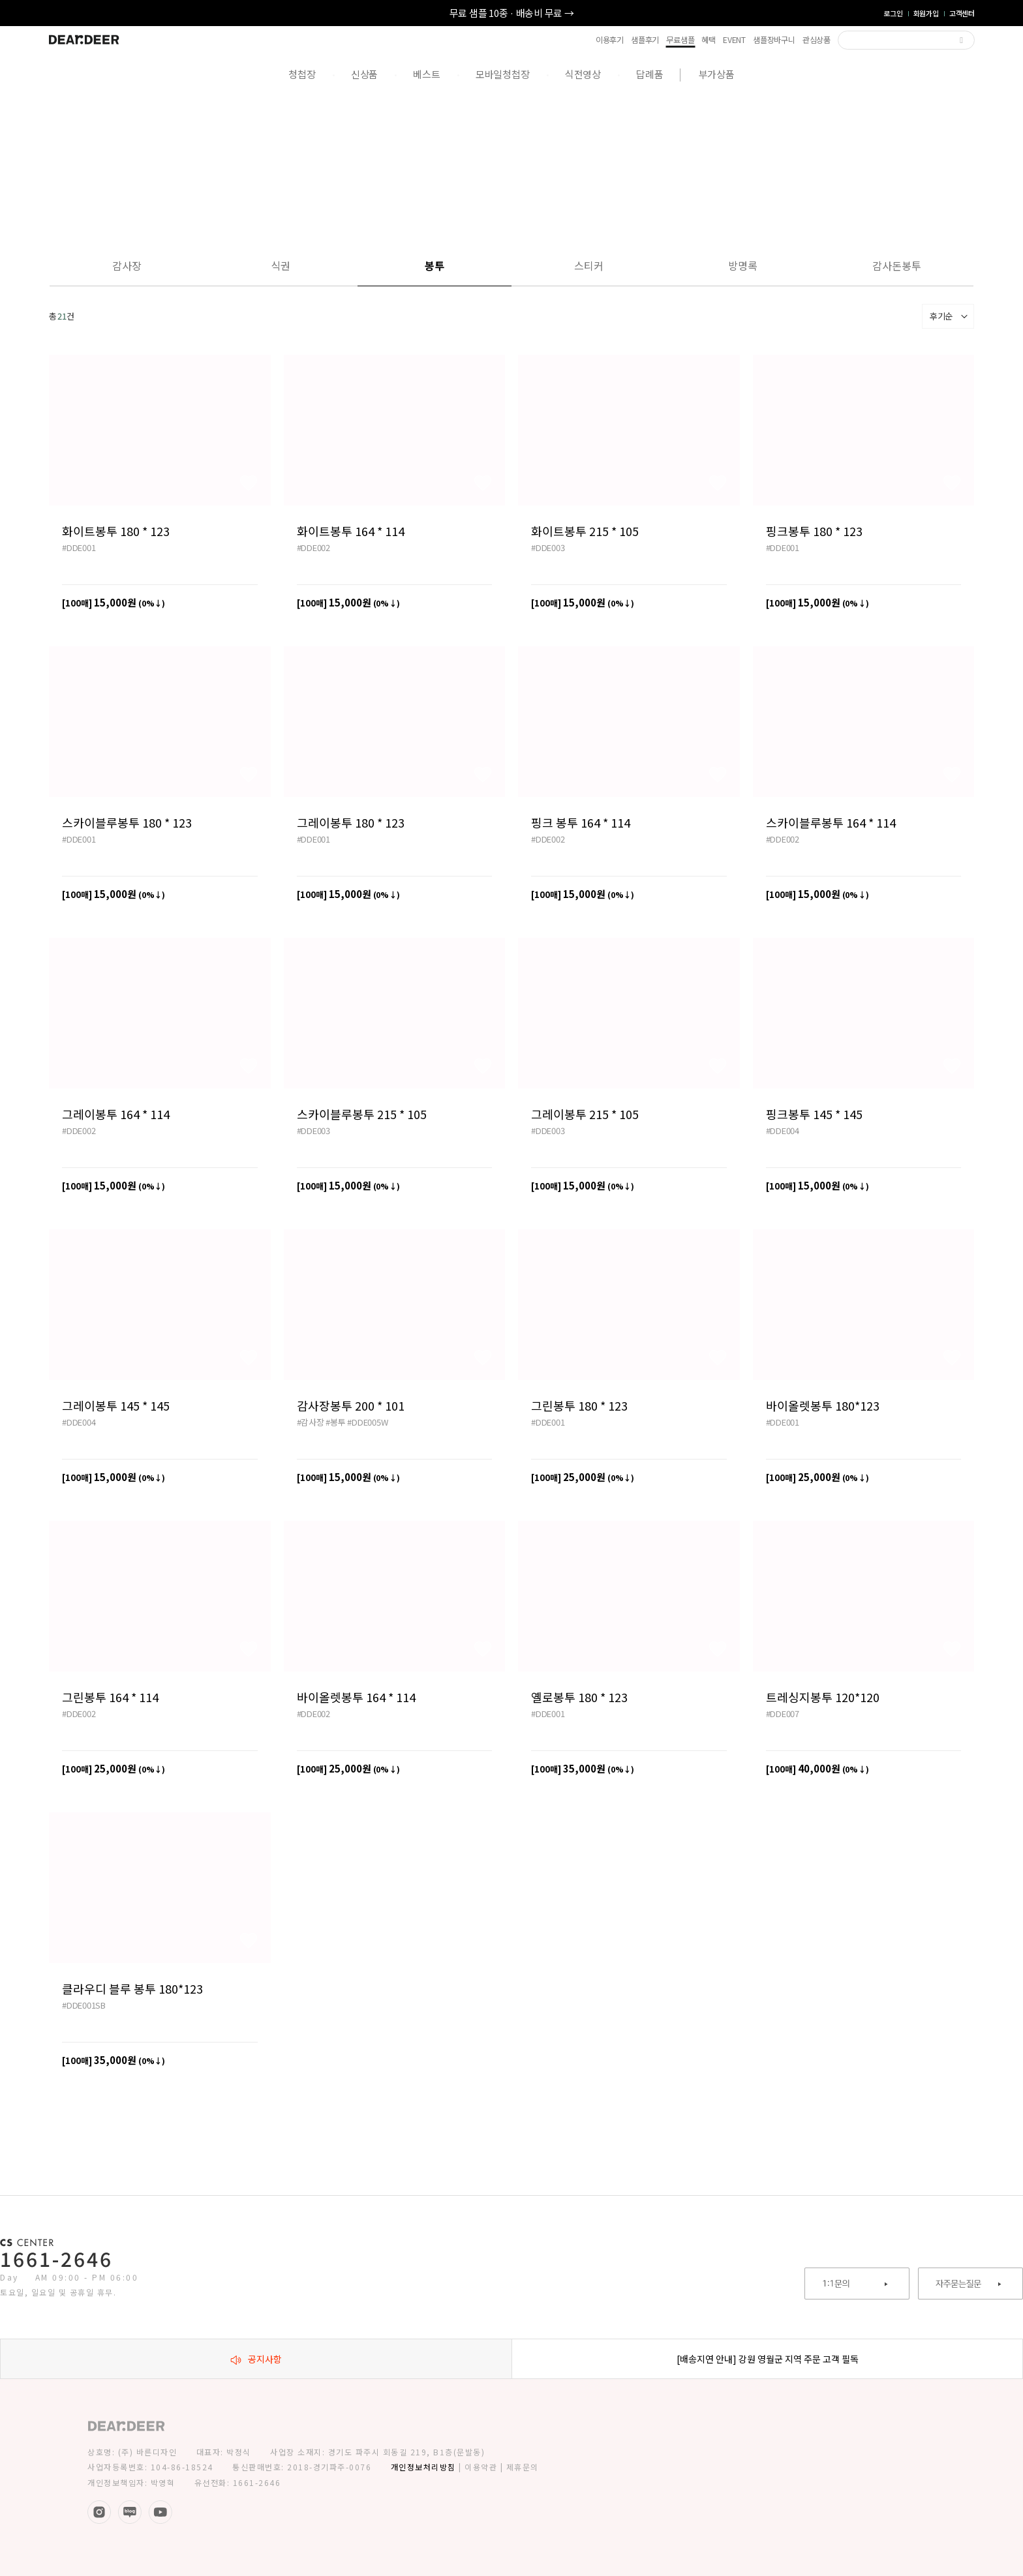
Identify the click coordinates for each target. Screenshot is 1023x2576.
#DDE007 (782, 1713)
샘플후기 (645, 40)
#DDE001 (78, 547)
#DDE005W (367, 1422)
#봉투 (335, 1422)
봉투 (434, 265)
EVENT (734, 40)
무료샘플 (680, 40)
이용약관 (481, 2466)
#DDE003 (547, 547)
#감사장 (310, 1422)
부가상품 (717, 74)
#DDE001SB (84, 2005)
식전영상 (583, 74)
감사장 (127, 265)
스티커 (588, 265)
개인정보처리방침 (423, 2466)
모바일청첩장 (503, 74)
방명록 (742, 265)
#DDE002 (313, 547)
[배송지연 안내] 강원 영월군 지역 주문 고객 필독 (768, 2358)
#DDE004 (782, 1130)
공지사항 (256, 2358)
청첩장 (301, 74)
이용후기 (610, 40)
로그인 (892, 13)
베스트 (426, 74)
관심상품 (816, 40)
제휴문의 (522, 2466)
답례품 (649, 74)
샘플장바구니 (774, 40)
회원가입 (926, 13)
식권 (280, 265)
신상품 (364, 74)
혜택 (708, 40)
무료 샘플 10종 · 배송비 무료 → (512, 13)
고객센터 (962, 13)
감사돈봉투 (896, 265)
